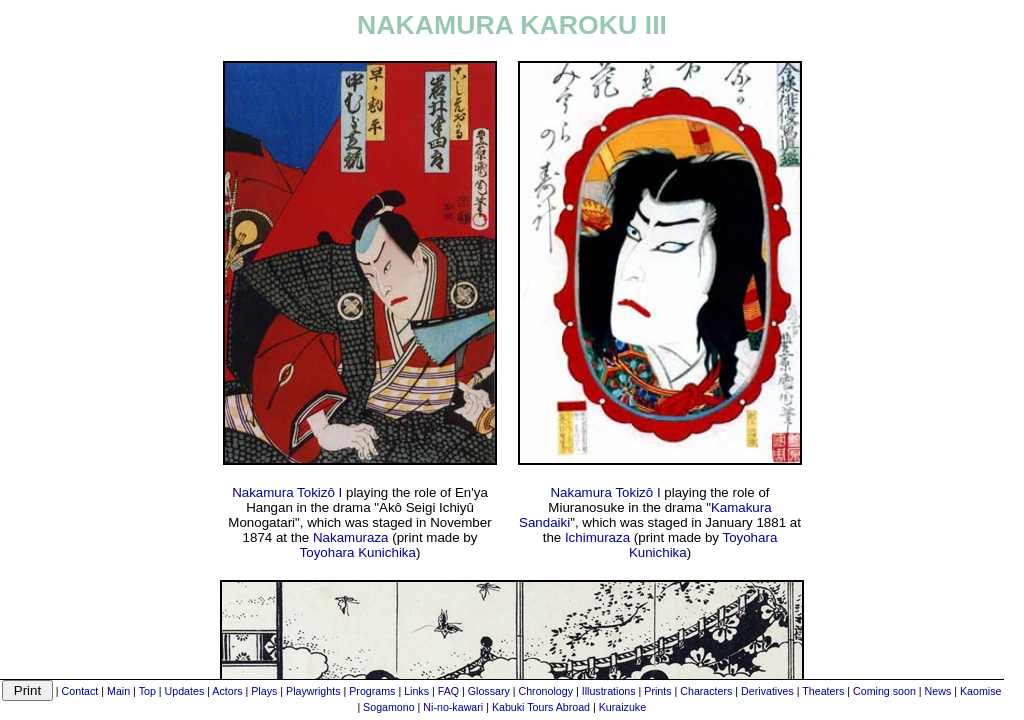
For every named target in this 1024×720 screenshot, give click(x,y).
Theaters (823, 691)
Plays (264, 691)
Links (416, 691)
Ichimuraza (597, 537)
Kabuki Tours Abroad (541, 707)
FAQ (448, 691)
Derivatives (767, 691)
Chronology (546, 691)
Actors (227, 691)
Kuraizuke (622, 707)
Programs (372, 691)
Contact (80, 691)
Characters (706, 691)
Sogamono (389, 707)
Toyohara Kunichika (358, 552)
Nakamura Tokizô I (287, 492)
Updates (185, 691)
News (938, 691)
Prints (657, 691)
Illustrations (609, 691)
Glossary (489, 691)
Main (118, 691)
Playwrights (313, 691)
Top (147, 691)
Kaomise (980, 691)
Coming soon (884, 691)
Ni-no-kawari (453, 707)
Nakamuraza (351, 537)
